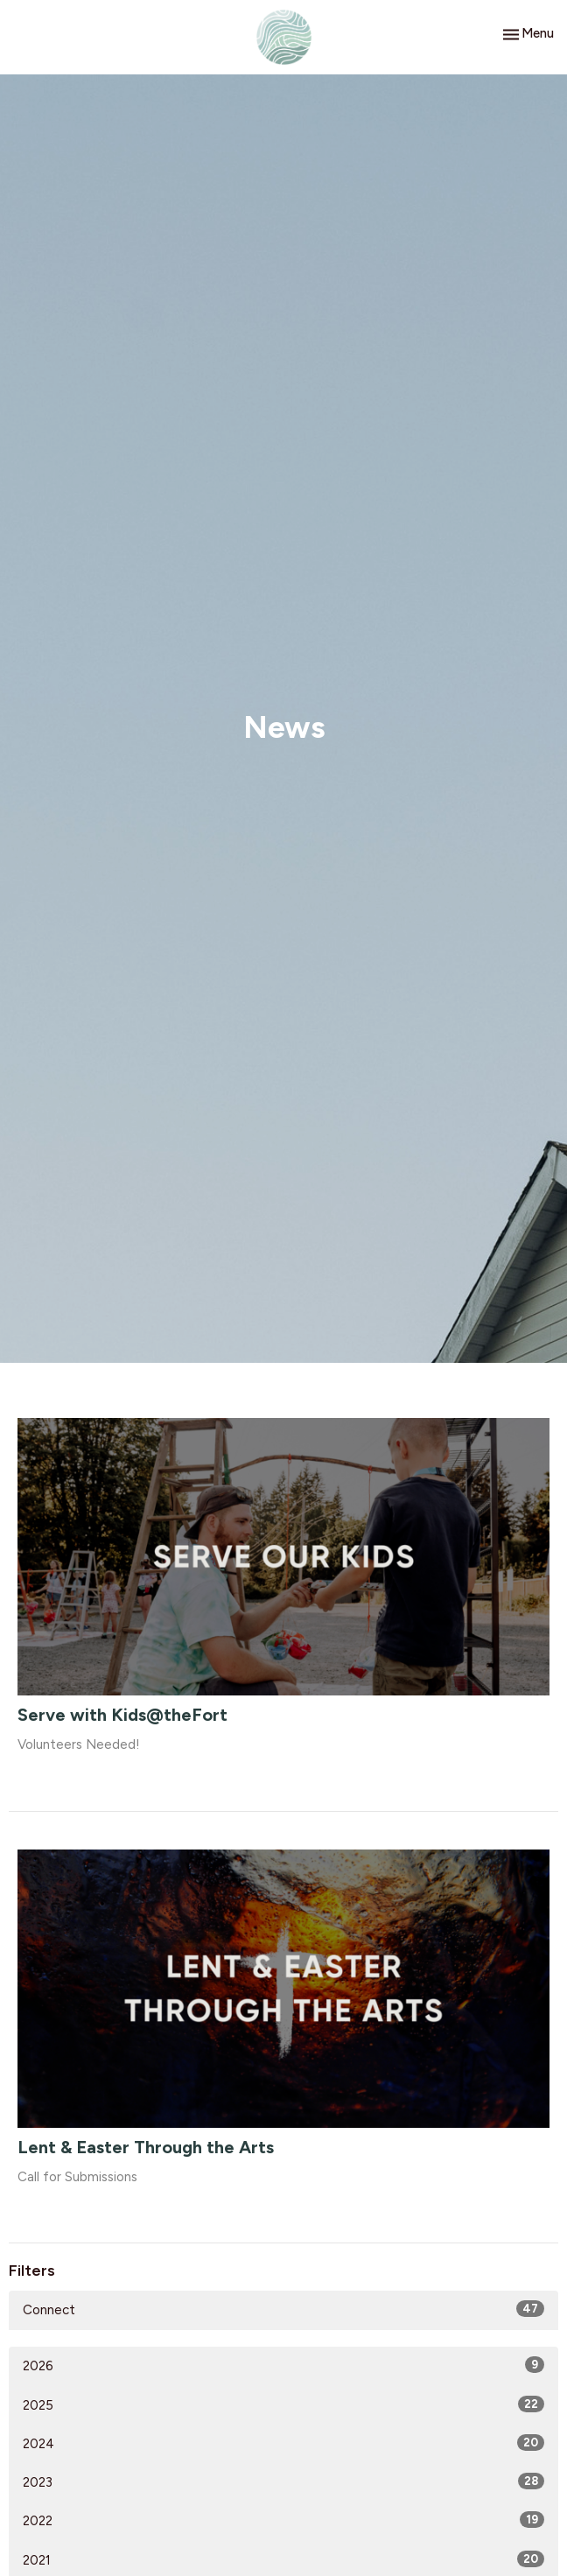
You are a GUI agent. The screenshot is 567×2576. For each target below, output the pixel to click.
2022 (283, 2520)
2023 (283, 2481)
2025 (283, 2404)
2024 (283, 2443)
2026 (283, 2365)
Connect (283, 2309)
